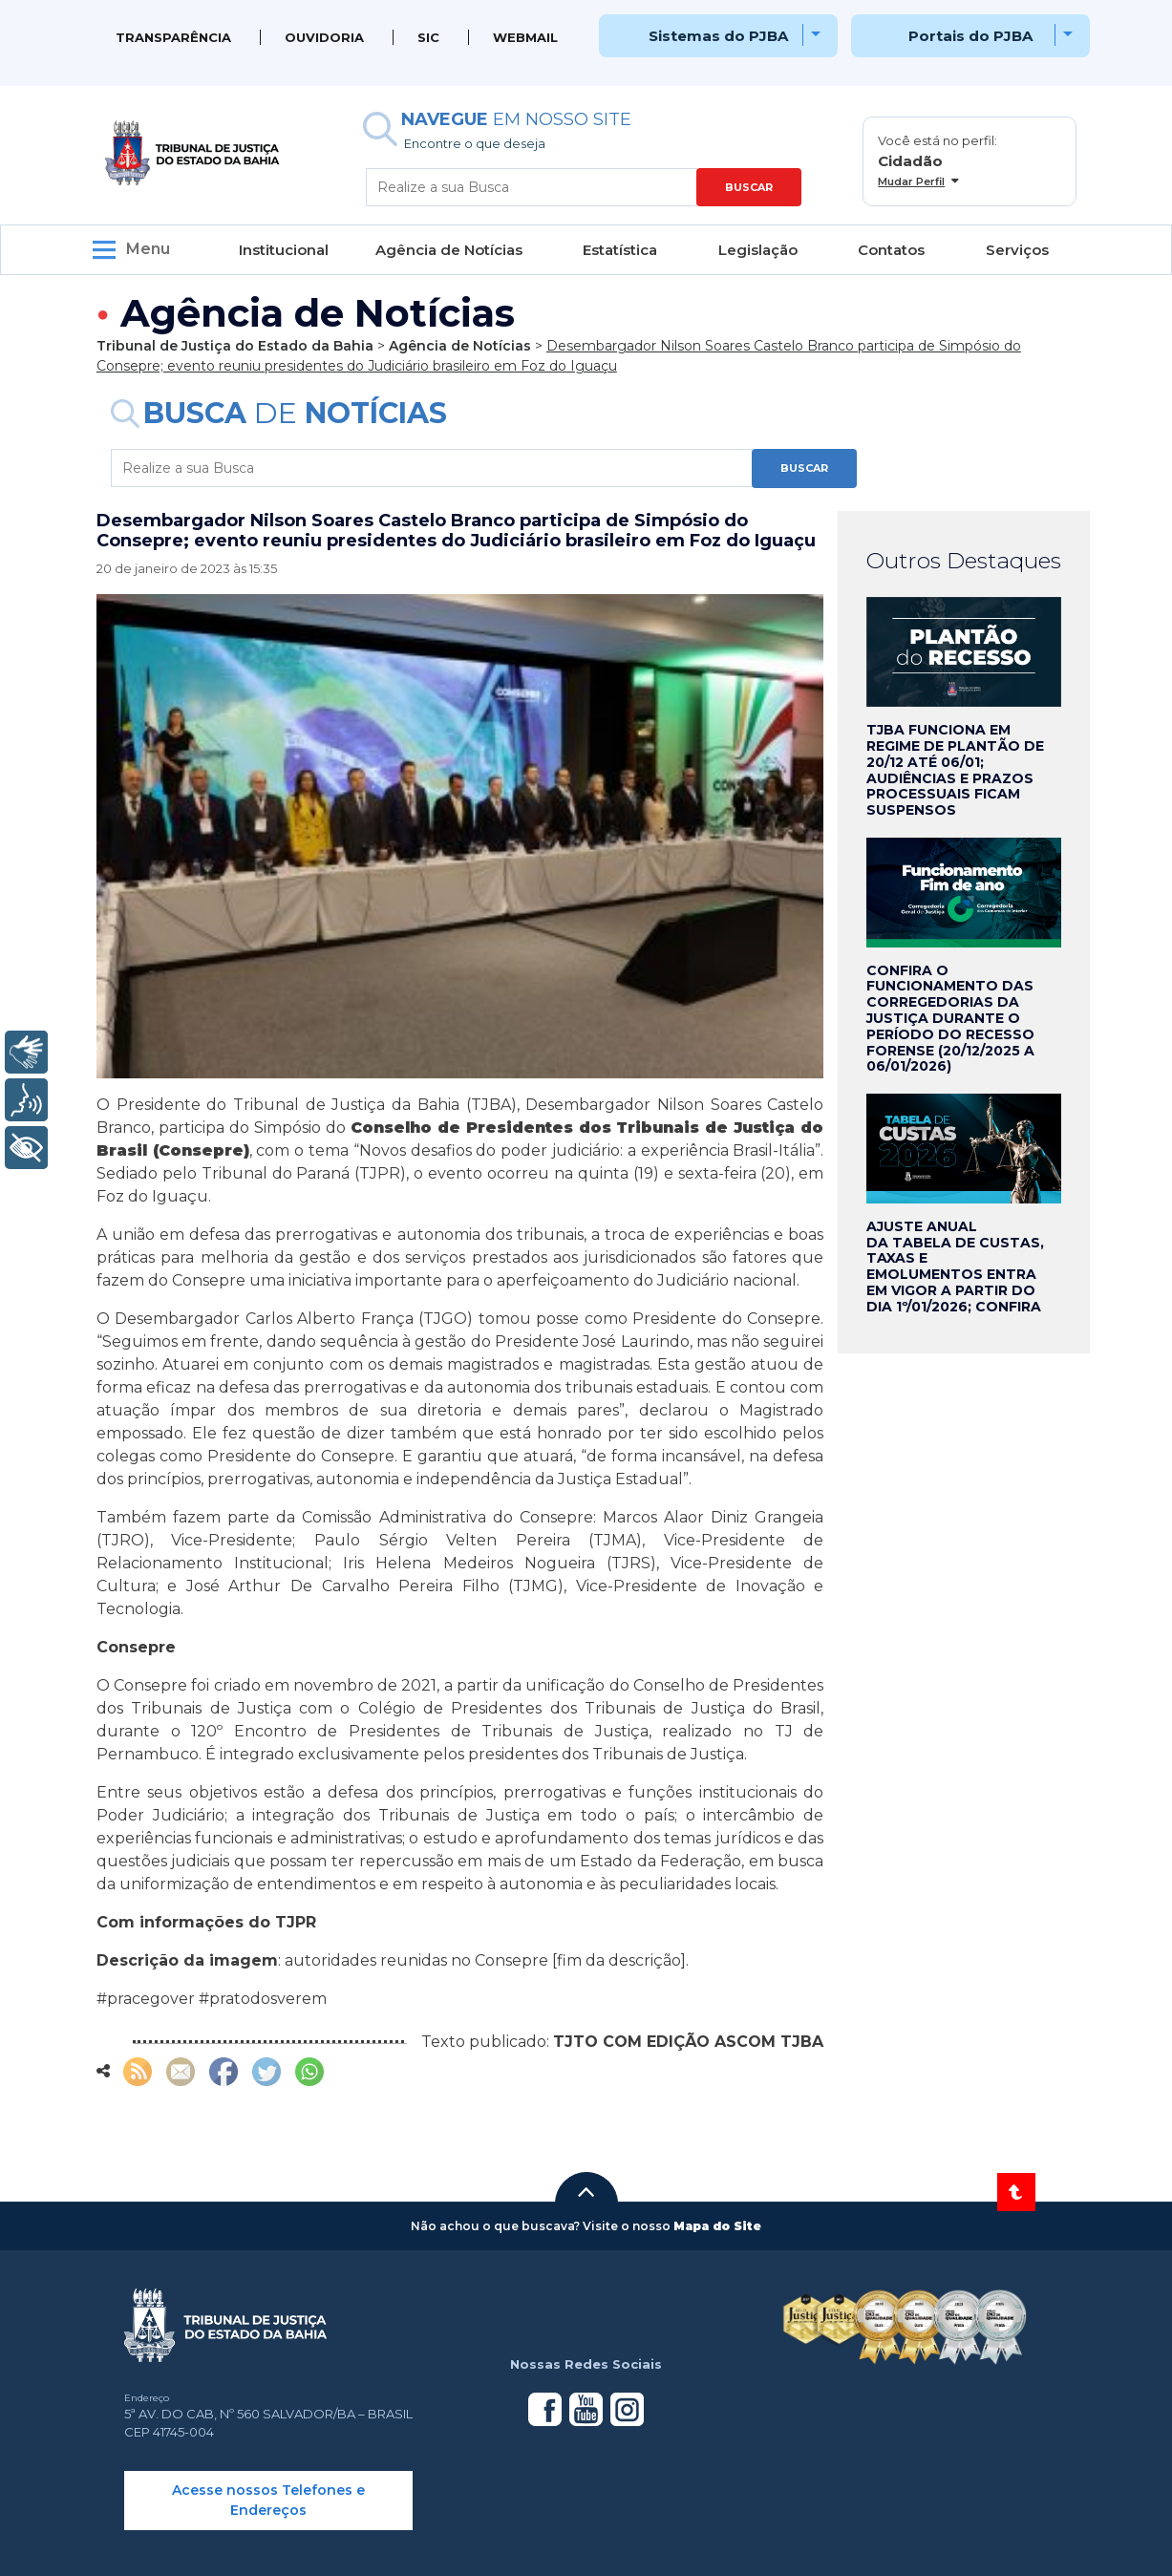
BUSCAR (749, 187)
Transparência (173, 37)
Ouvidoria (324, 37)
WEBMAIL (525, 37)
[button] (586, 2192)
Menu (148, 249)
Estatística (620, 250)
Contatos (891, 250)
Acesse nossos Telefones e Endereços (268, 2500)
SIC (428, 37)
